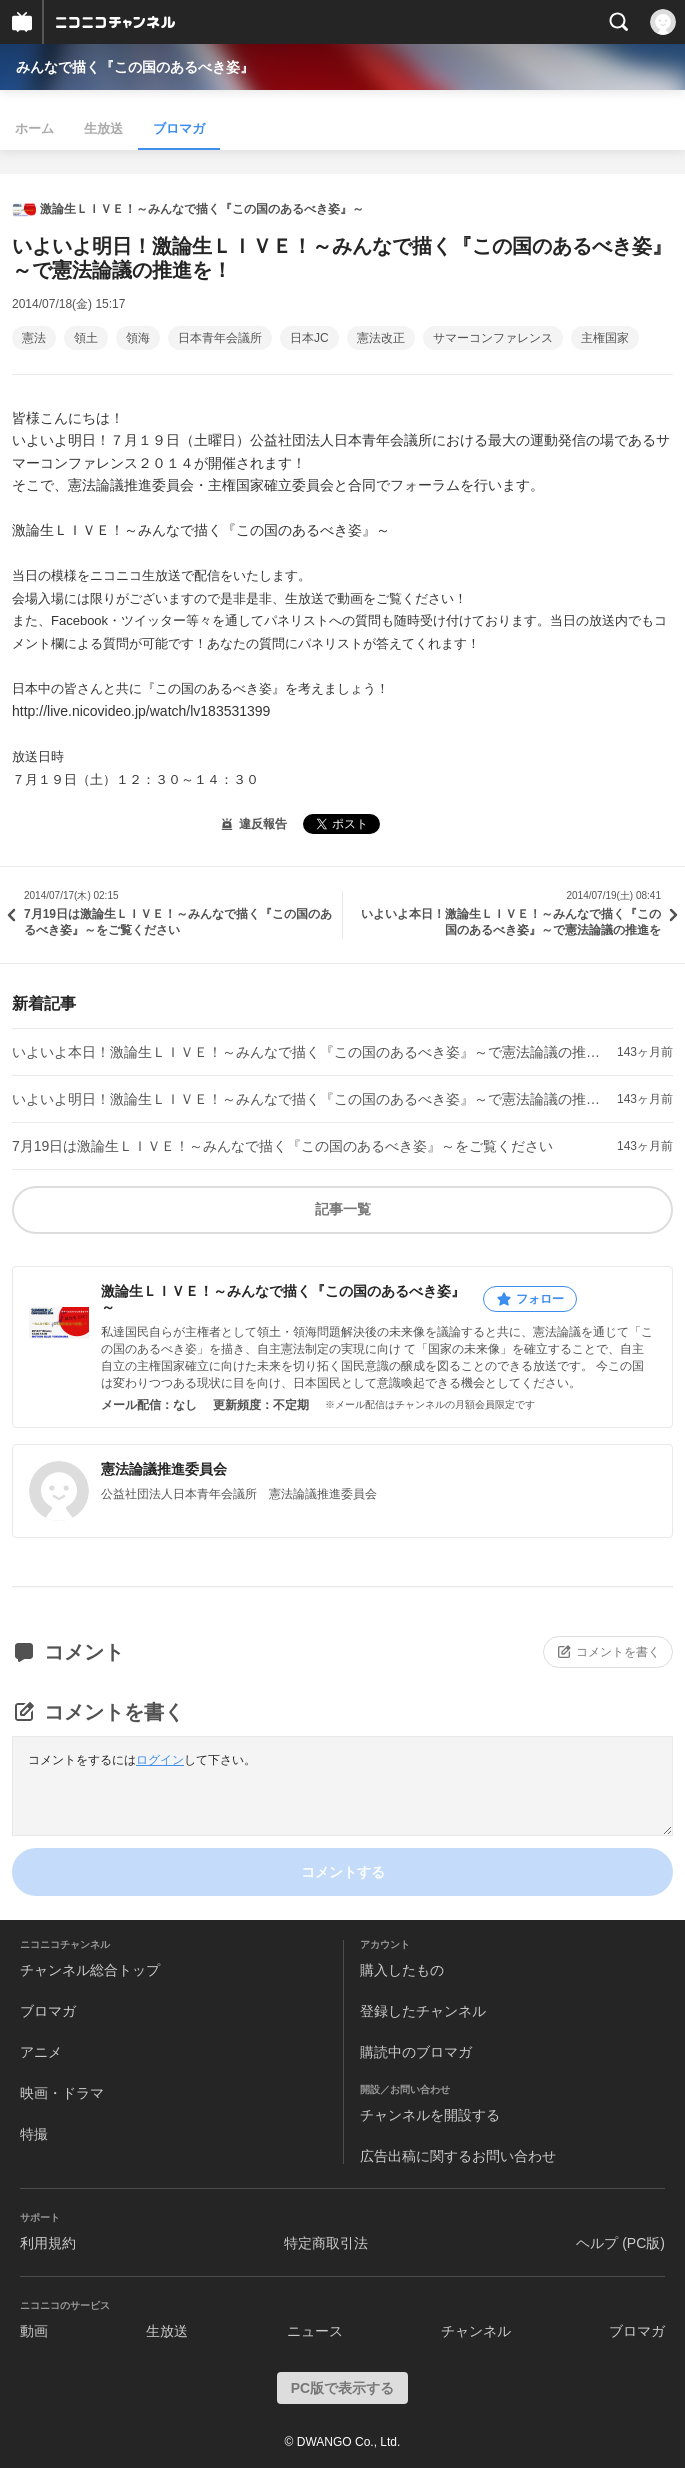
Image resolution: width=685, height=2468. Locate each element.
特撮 (34, 2134)
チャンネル (476, 2331)
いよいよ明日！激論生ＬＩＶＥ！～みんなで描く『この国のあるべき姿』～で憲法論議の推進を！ (310, 1099)
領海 (138, 338)
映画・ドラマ (62, 2093)
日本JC (309, 338)
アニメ (41, 2052)
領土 (86, 338)
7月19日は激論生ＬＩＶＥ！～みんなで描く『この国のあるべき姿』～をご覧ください (282, 1146)
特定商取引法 (326, 2243)
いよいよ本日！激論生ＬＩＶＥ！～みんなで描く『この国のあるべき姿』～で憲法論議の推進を (310, 1052)
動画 (34, 2331)
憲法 (34, 338)
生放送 (103, 128)
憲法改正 (381, 338)
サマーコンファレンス (493, 338)
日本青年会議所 (220, 338)
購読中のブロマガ (416, 2052)
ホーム (34, 128)
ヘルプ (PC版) (620, 2243)
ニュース (315, 2331)
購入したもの (402, 1970)
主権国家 (605, 338)
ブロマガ (179, 128)
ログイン (160, 1760)
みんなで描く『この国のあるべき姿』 (135, 67)
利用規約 (48, 2243)
